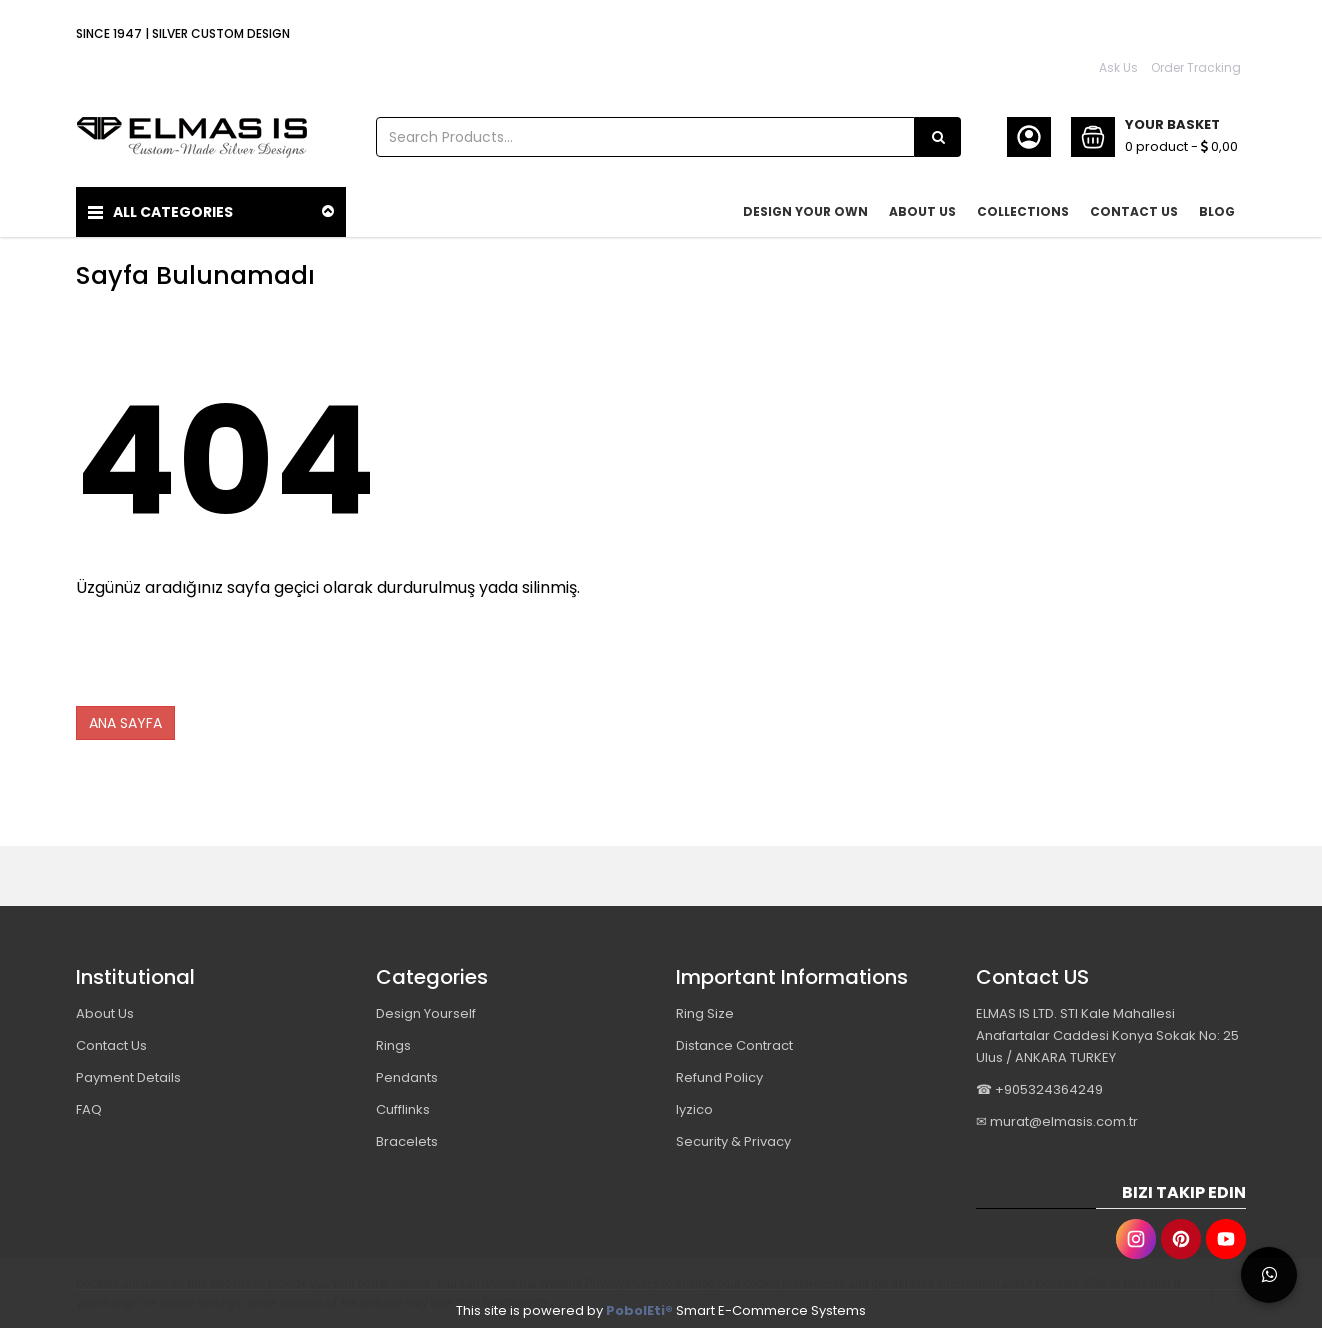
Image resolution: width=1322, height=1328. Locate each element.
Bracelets (407, 1137)
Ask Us (1118, 67)
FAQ (89, 1105)
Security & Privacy (733, 1137)
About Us (105, 1009)
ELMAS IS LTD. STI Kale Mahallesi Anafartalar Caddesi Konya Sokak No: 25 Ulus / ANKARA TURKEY (1107, 1031)
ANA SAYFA (125, 719)
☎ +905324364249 (1039, 1085)
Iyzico (694, 1105)
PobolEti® (639, 1306)
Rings (393, 1041)
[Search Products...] (938, 137)
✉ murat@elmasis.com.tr (1057, 1117)
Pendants (407, 1073)
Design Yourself (426, 1009)
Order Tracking (1196, 67)
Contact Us (111, 1041)
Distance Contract (734, 1041)
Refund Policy (719, 1073)
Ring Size (705, 1009)
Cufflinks (403, 1105)
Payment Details (128, 1073)
